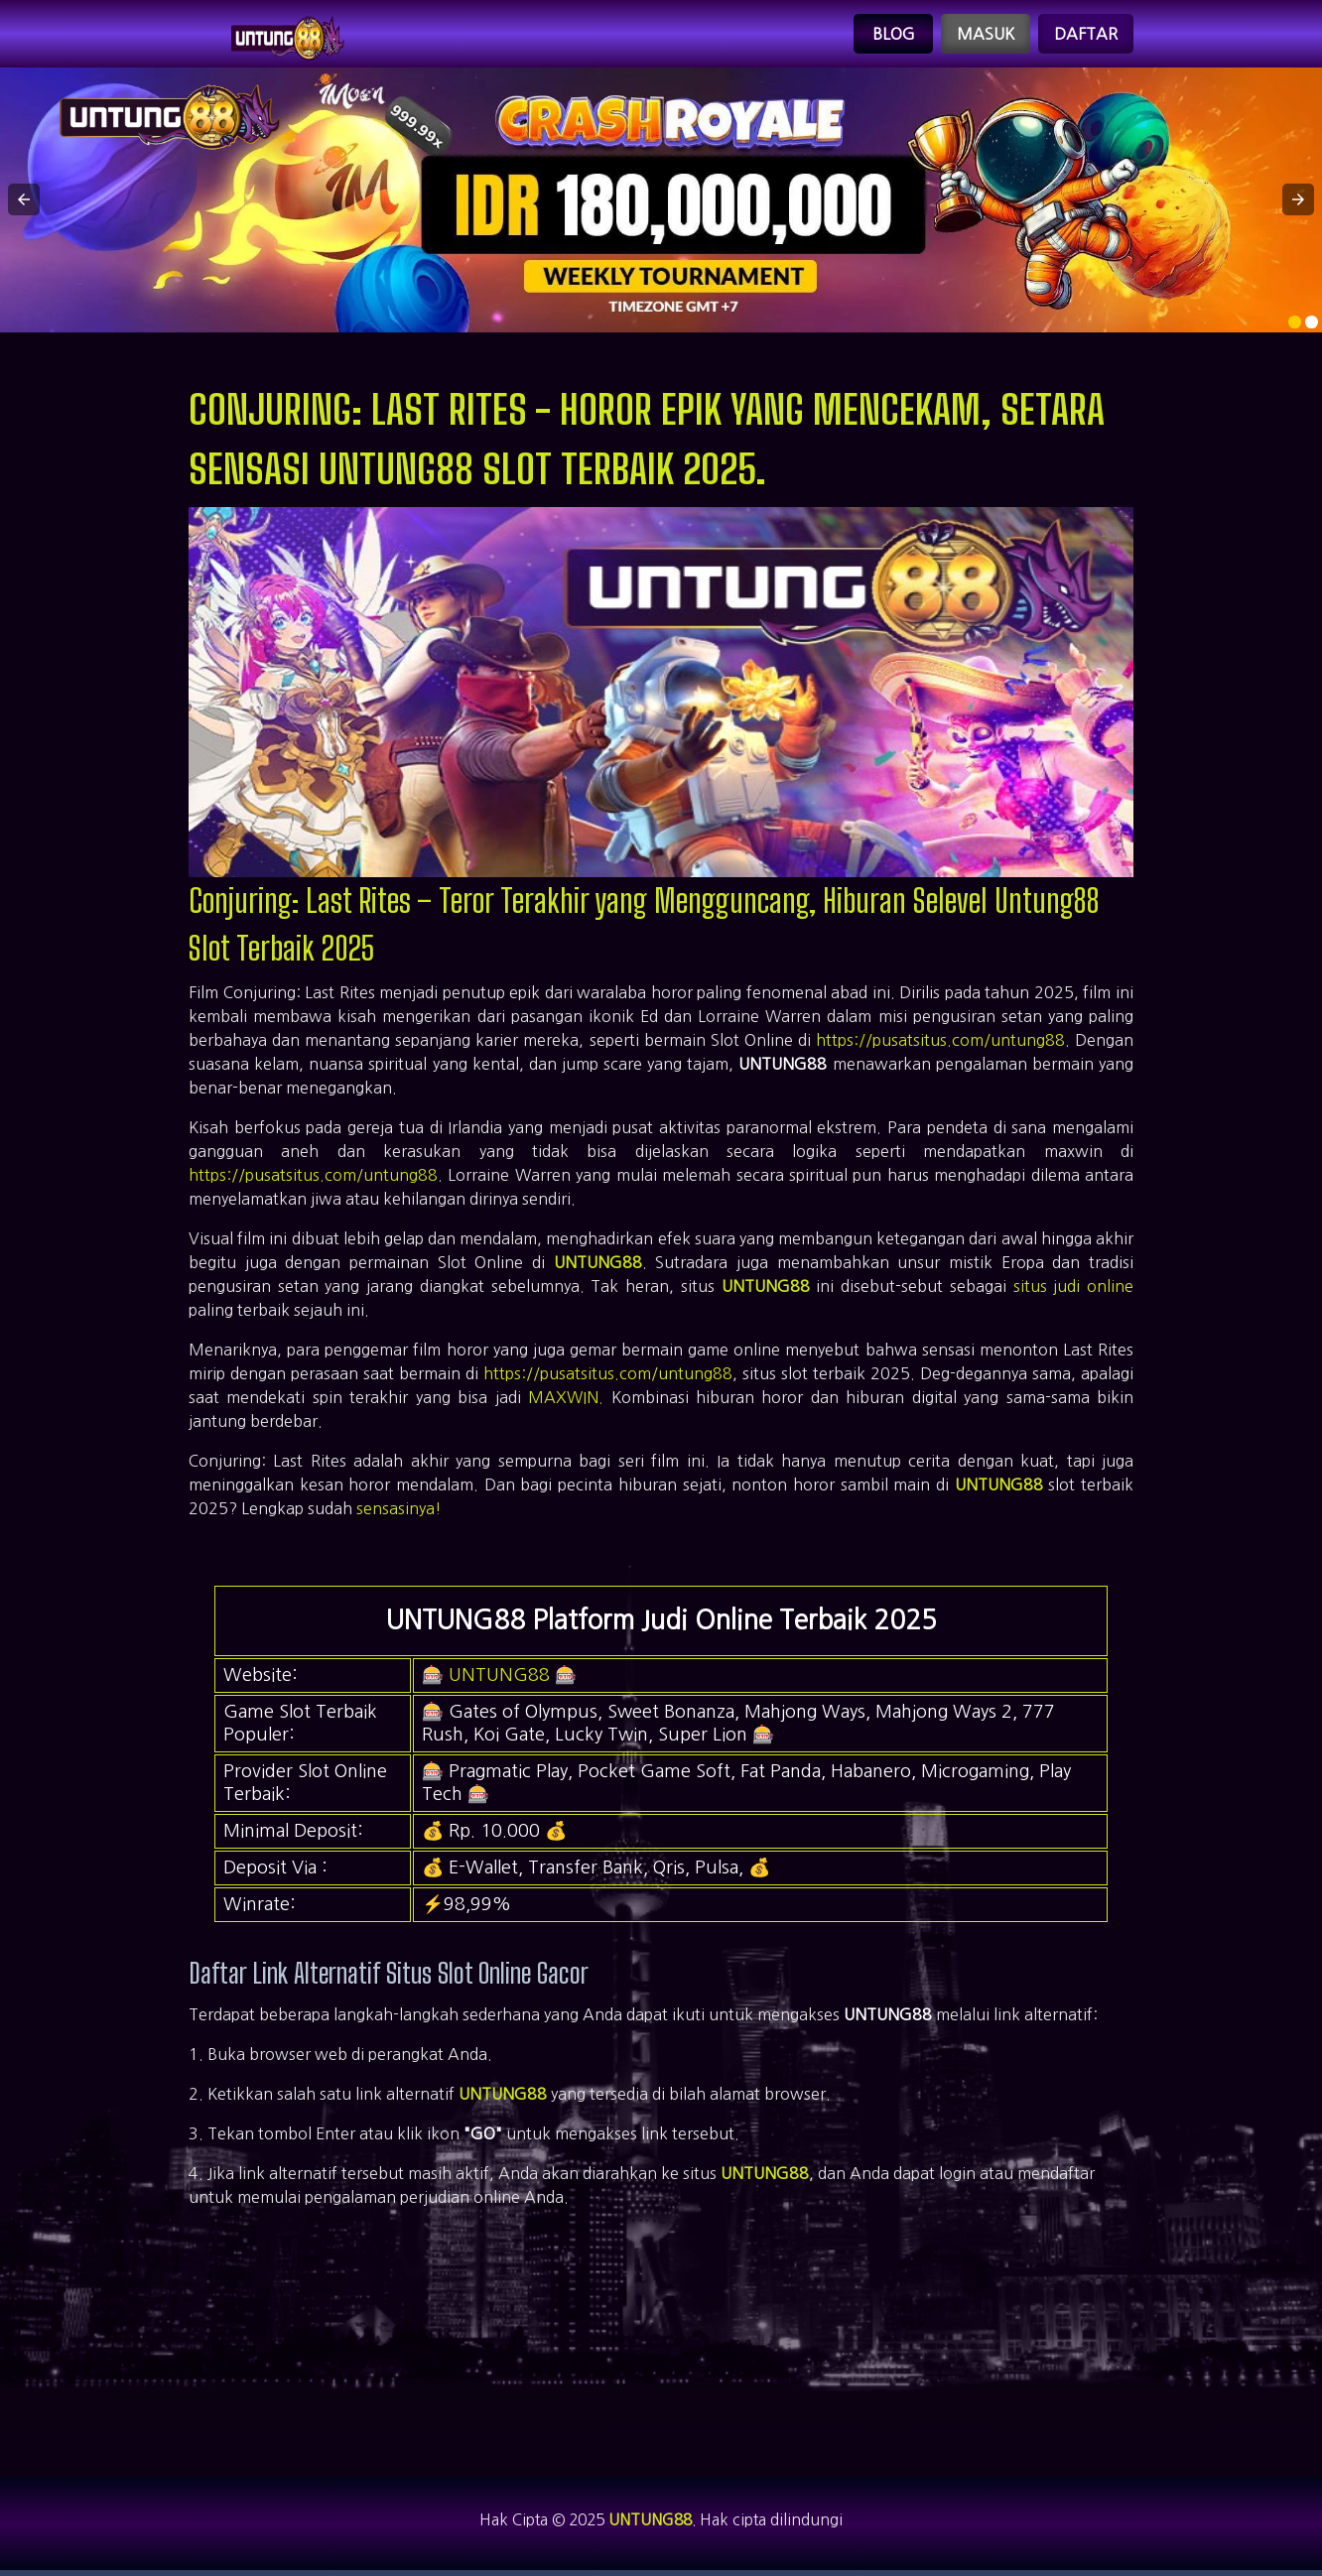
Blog (893, 36)
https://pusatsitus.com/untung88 (940, 1044)
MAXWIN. (565, 1401)
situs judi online (1073, 1290)
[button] (24, 203)
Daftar (1086, 36)
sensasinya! (399, 1512)
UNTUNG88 (598, 1266)
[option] (1294, 326)
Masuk (985, 36)
